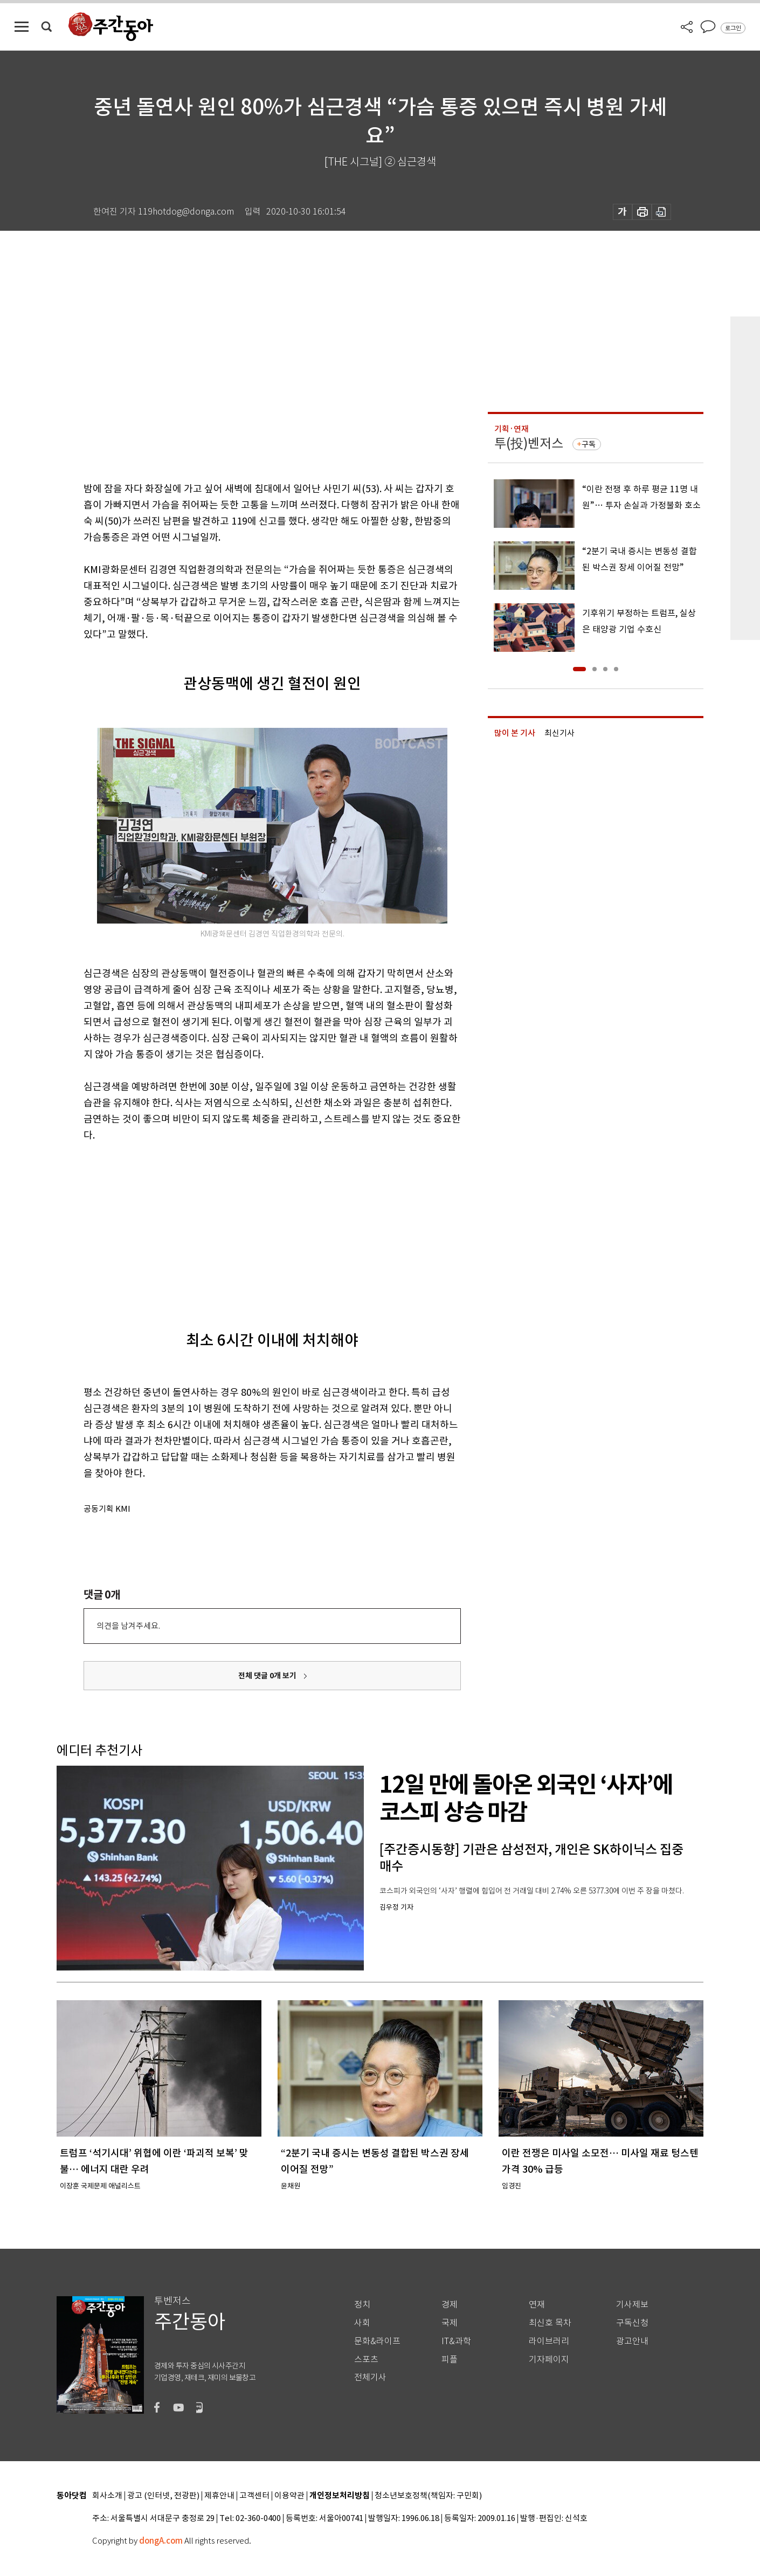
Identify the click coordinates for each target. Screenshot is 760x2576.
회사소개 (107, 2496)
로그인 (733, 28)
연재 (537, 2304)
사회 (362, 2323)
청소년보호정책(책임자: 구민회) (428, 2496)
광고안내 (632, 2341)
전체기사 (370, 2377)
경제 (449, 2304)
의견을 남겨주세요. (128, 1626)
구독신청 (632, 2323)
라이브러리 (549, 2341)
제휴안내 (219, 2496)
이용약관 (289, 2496)
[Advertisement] (245, 1227)
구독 (589, 444)
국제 (449, 2323)
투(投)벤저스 (528, 443)
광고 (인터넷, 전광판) (163, 2496)
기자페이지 (549, 2359)
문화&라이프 (377, 2341)
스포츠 (366, 2359)
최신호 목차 (550, 2323)
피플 (449, 2359)
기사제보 (632, 2304)
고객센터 (254, 2496)
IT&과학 (456, 2341)
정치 (362, 2304)
